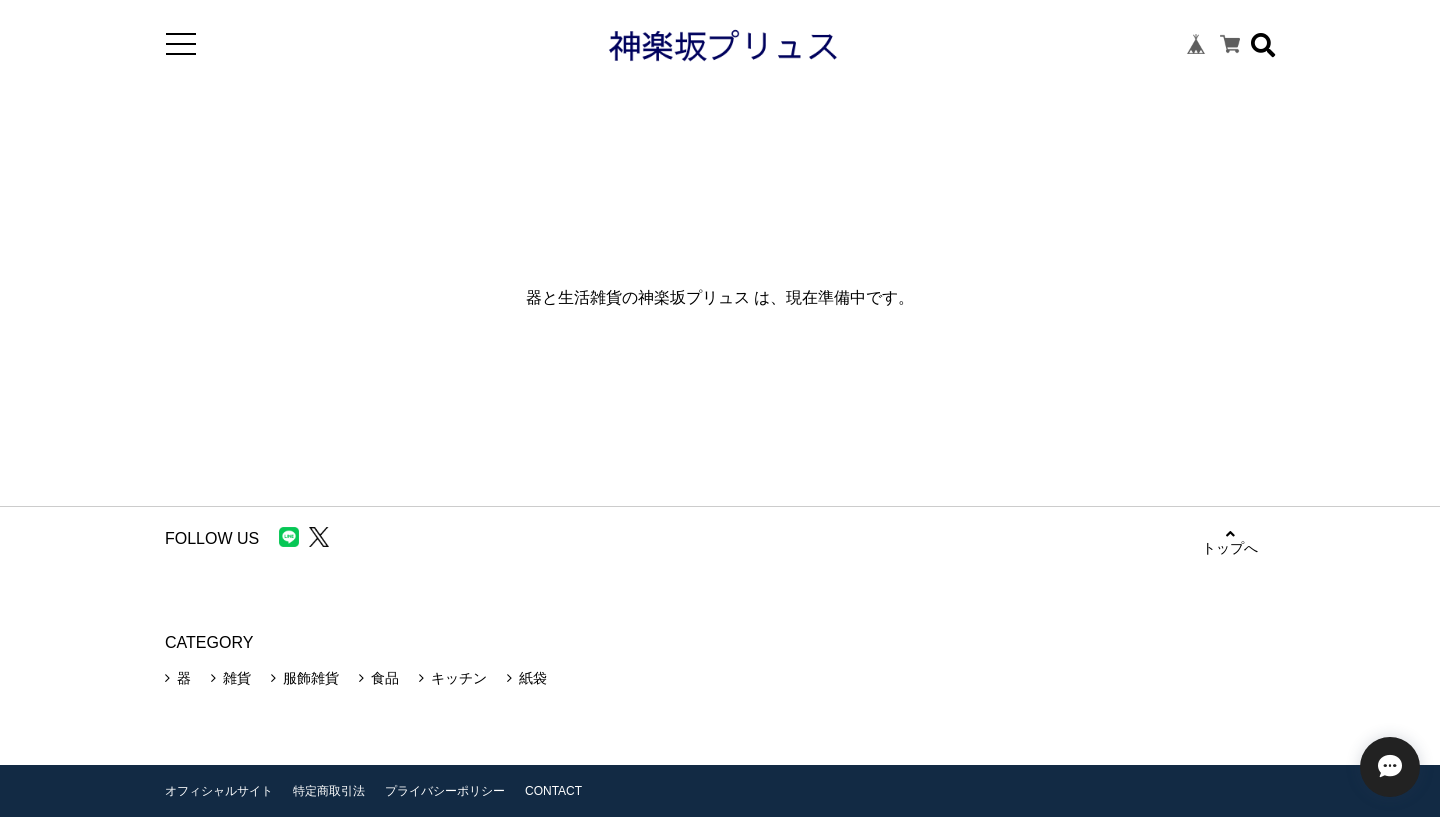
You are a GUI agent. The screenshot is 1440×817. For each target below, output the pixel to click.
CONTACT (553, 791)
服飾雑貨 (311, 678)
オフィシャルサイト (219, 791)
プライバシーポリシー (445, 791)
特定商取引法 (329, 791)
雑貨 (237, 678)
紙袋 (533, 678)
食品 (385, 678)
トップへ (1230, 541)
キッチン (459, 678)
